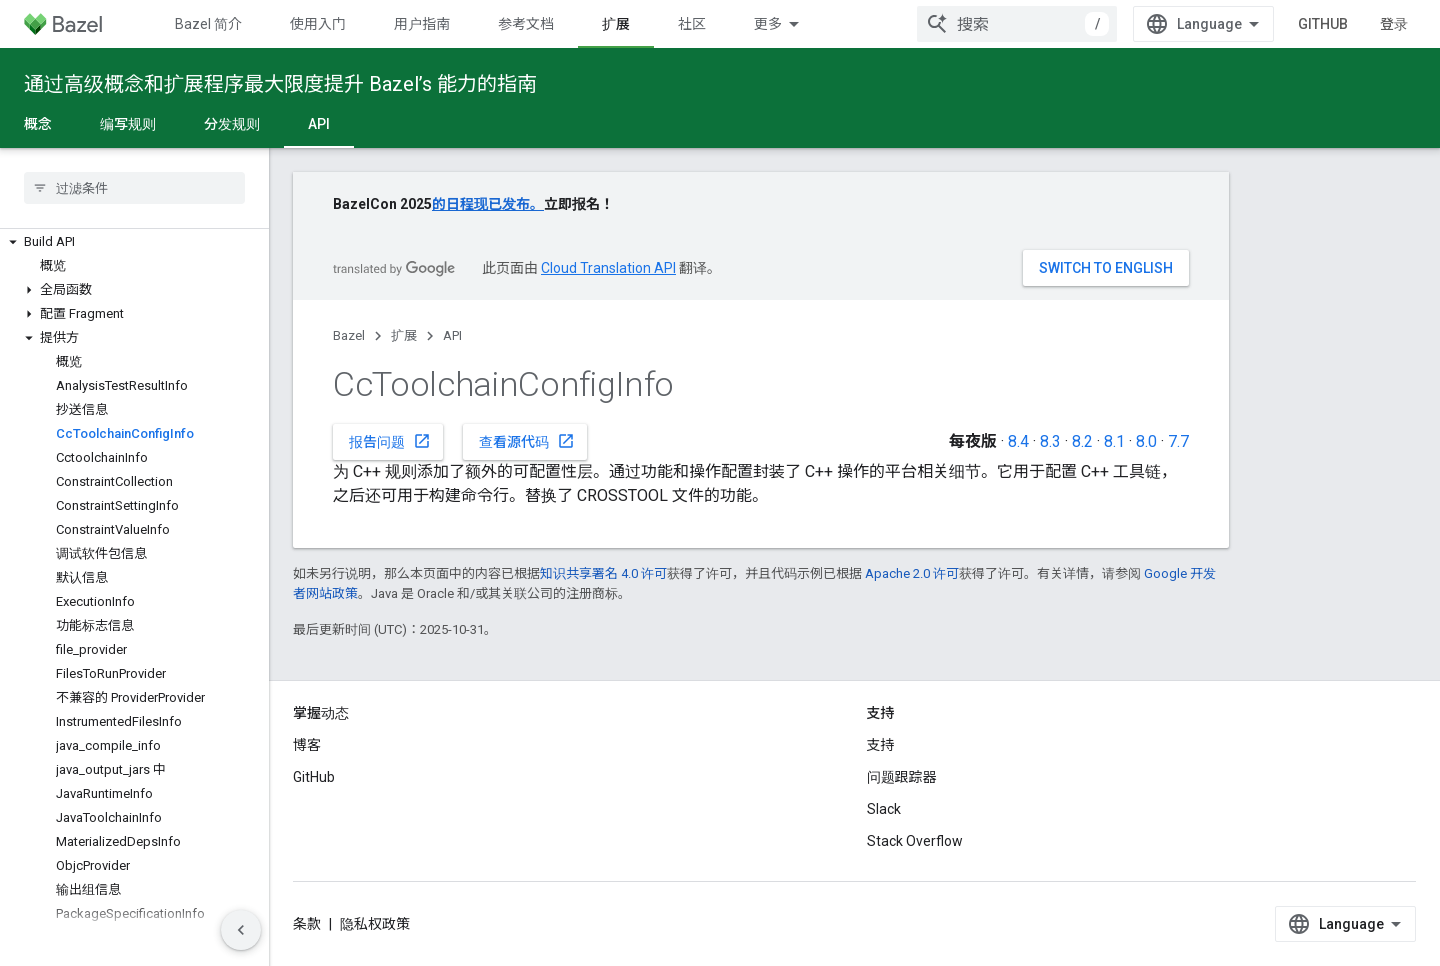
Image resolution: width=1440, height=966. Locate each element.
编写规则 (128, 124)
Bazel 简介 (208, 24)
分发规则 (232, 124)
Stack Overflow (915, 841)
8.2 (1082, 441)
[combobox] (1017, 24)
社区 (692, 24)
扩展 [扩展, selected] (616, 24)
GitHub (1323, 24)
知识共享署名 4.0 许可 (603, 573)
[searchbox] (134, 188)
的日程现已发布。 (488, 204)
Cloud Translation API (608, 268)
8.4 (1018, 441)
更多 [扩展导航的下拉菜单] (768, 24)
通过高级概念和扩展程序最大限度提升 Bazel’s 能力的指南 (280, 84)
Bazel (349, 335)
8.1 (1114, 441)
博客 (307, 745)
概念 (38, 124)
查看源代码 (527, 441)
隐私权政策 (375, 924)
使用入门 (318, 24)
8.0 (1146, 441)
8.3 (1050, 441)
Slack (884, 809)
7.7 (1178, 441)
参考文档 (526, 24)
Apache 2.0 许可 (912, 573)
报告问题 (390, 441)
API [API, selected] (319, 124)
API (452, 335)
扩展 (404, 335)
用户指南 (422, 24)
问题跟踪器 (902, 777)
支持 (881, 745)
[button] (134, 242)
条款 (307, 924)
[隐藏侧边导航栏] (241, 930)
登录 (1394, 24)
